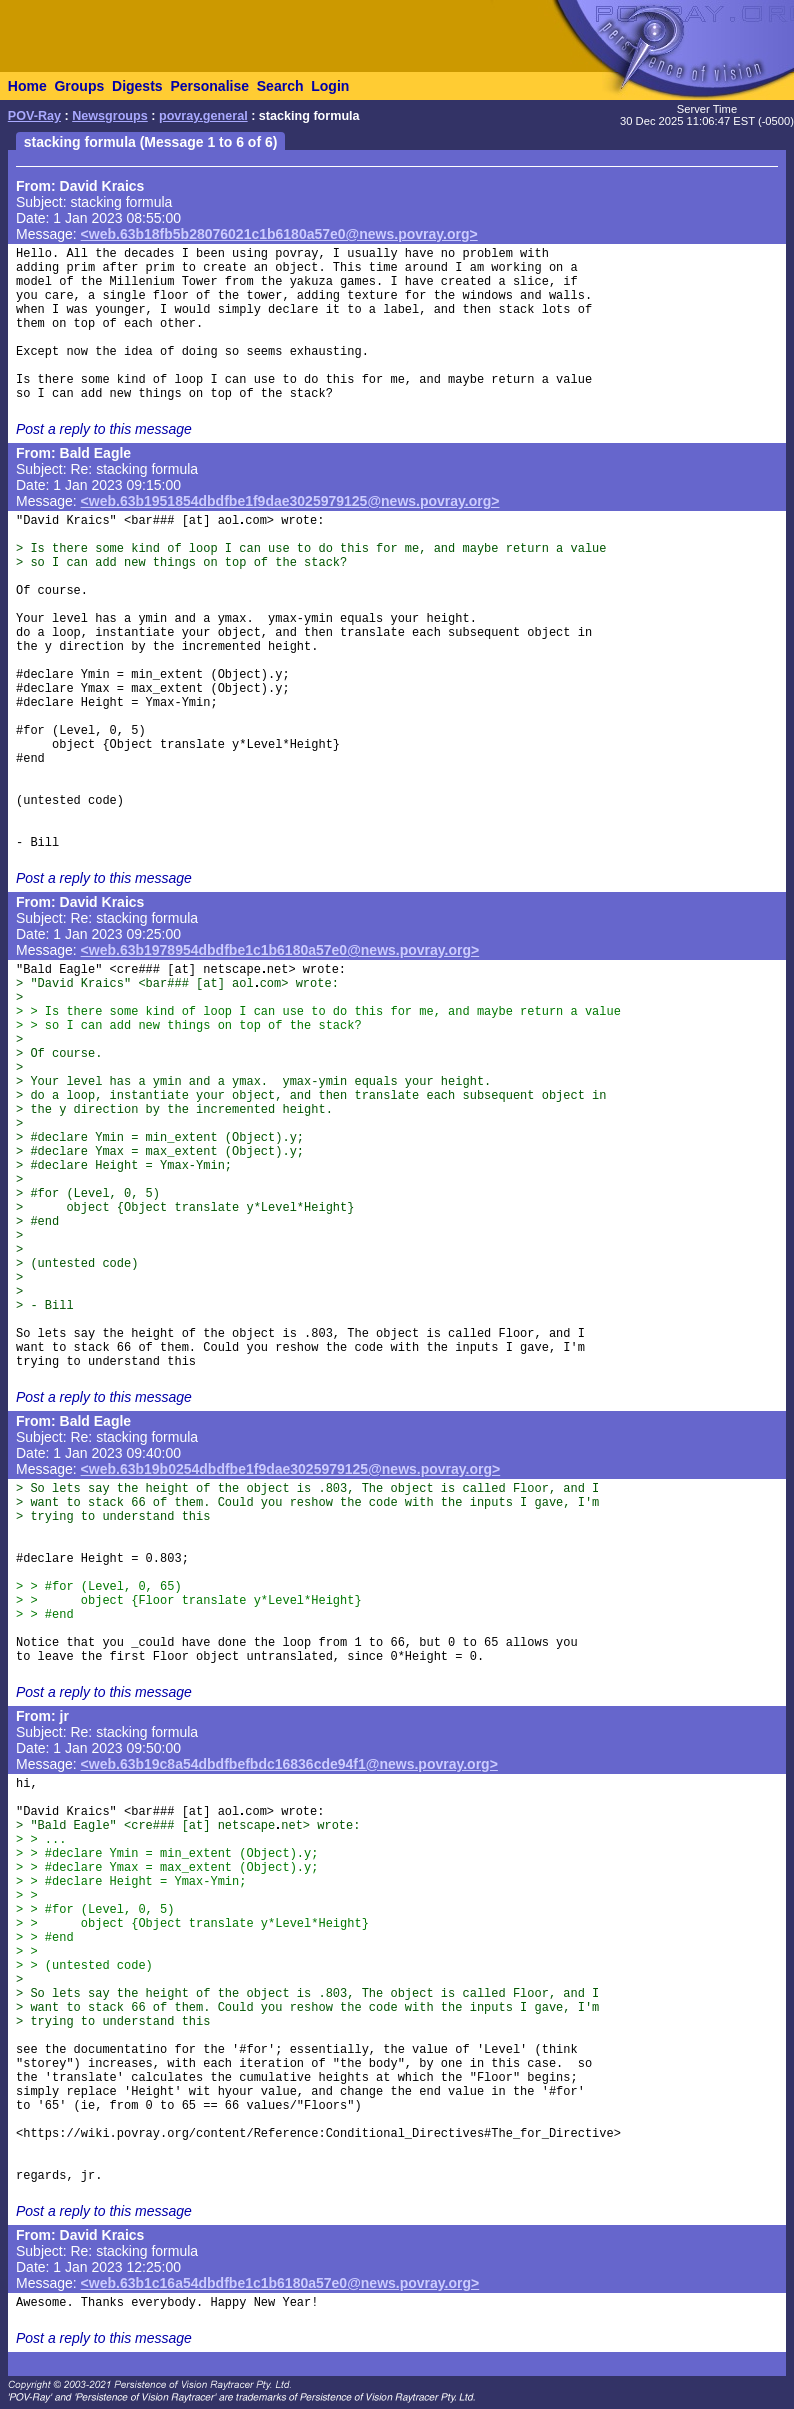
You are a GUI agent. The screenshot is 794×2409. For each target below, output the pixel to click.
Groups (79, 86)
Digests (137, 86)
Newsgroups (110, 116)
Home (27, 86)
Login (330, 86)
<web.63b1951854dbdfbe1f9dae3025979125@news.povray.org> (290, 501)
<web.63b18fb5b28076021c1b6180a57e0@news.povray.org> (279, 234)
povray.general (203, 116)
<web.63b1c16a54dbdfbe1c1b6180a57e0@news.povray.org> (280, 2283)
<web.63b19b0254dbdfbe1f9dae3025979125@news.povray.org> (291, 1469)
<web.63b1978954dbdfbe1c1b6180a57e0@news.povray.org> (280, 950)
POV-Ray (34, 116)
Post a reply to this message (104, 429)
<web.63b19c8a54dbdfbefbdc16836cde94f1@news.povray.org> (289, 1764)
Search (280, 86)
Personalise (209, 86)
